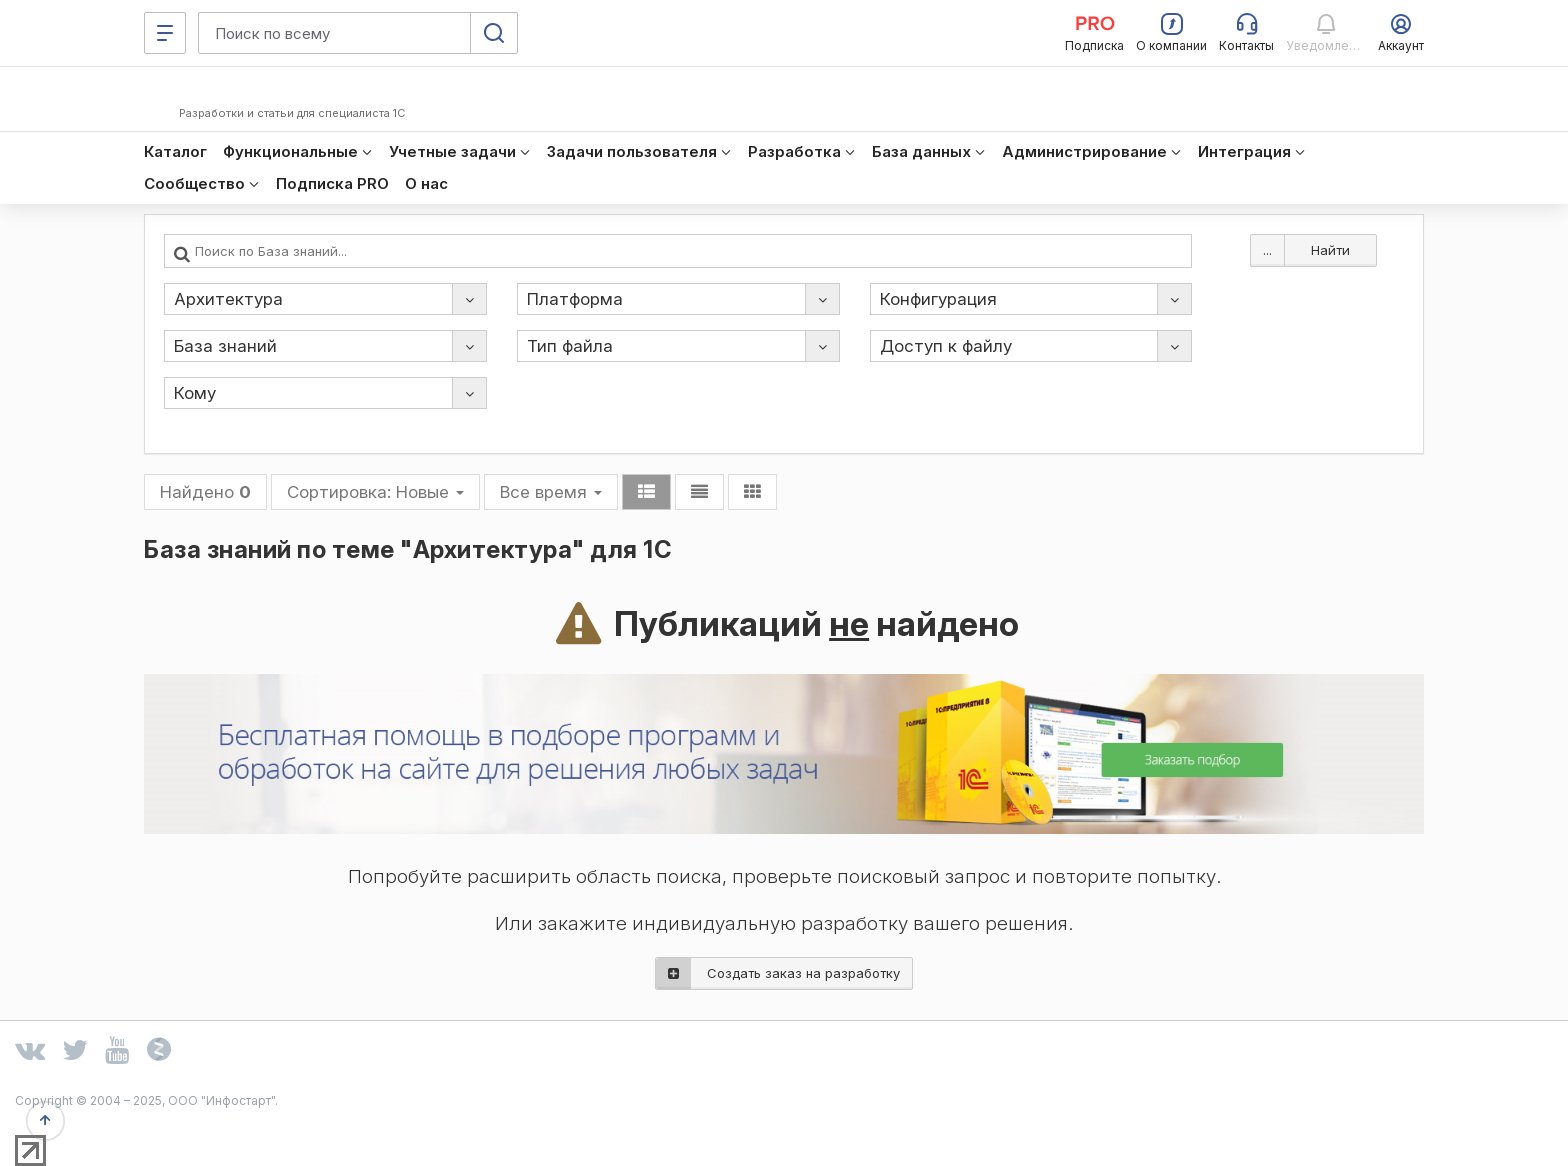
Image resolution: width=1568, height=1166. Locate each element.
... (1267, 250)
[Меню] (165, 33)
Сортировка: (375, 492)
